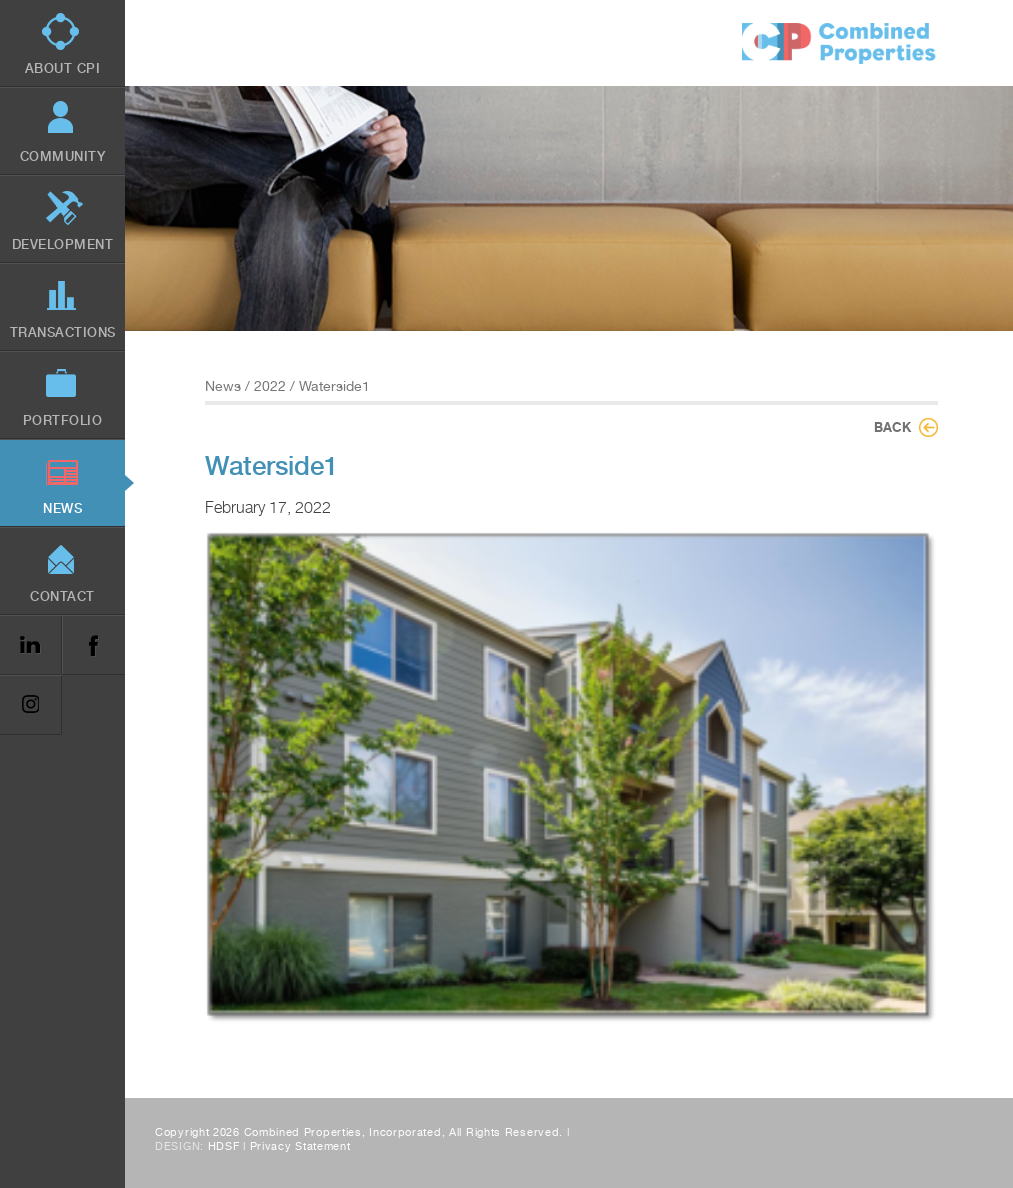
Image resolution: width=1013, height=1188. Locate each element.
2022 (270, 386)
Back (892, 427)
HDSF (224, 1146)
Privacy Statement (300, 1146)
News (223, 386)
